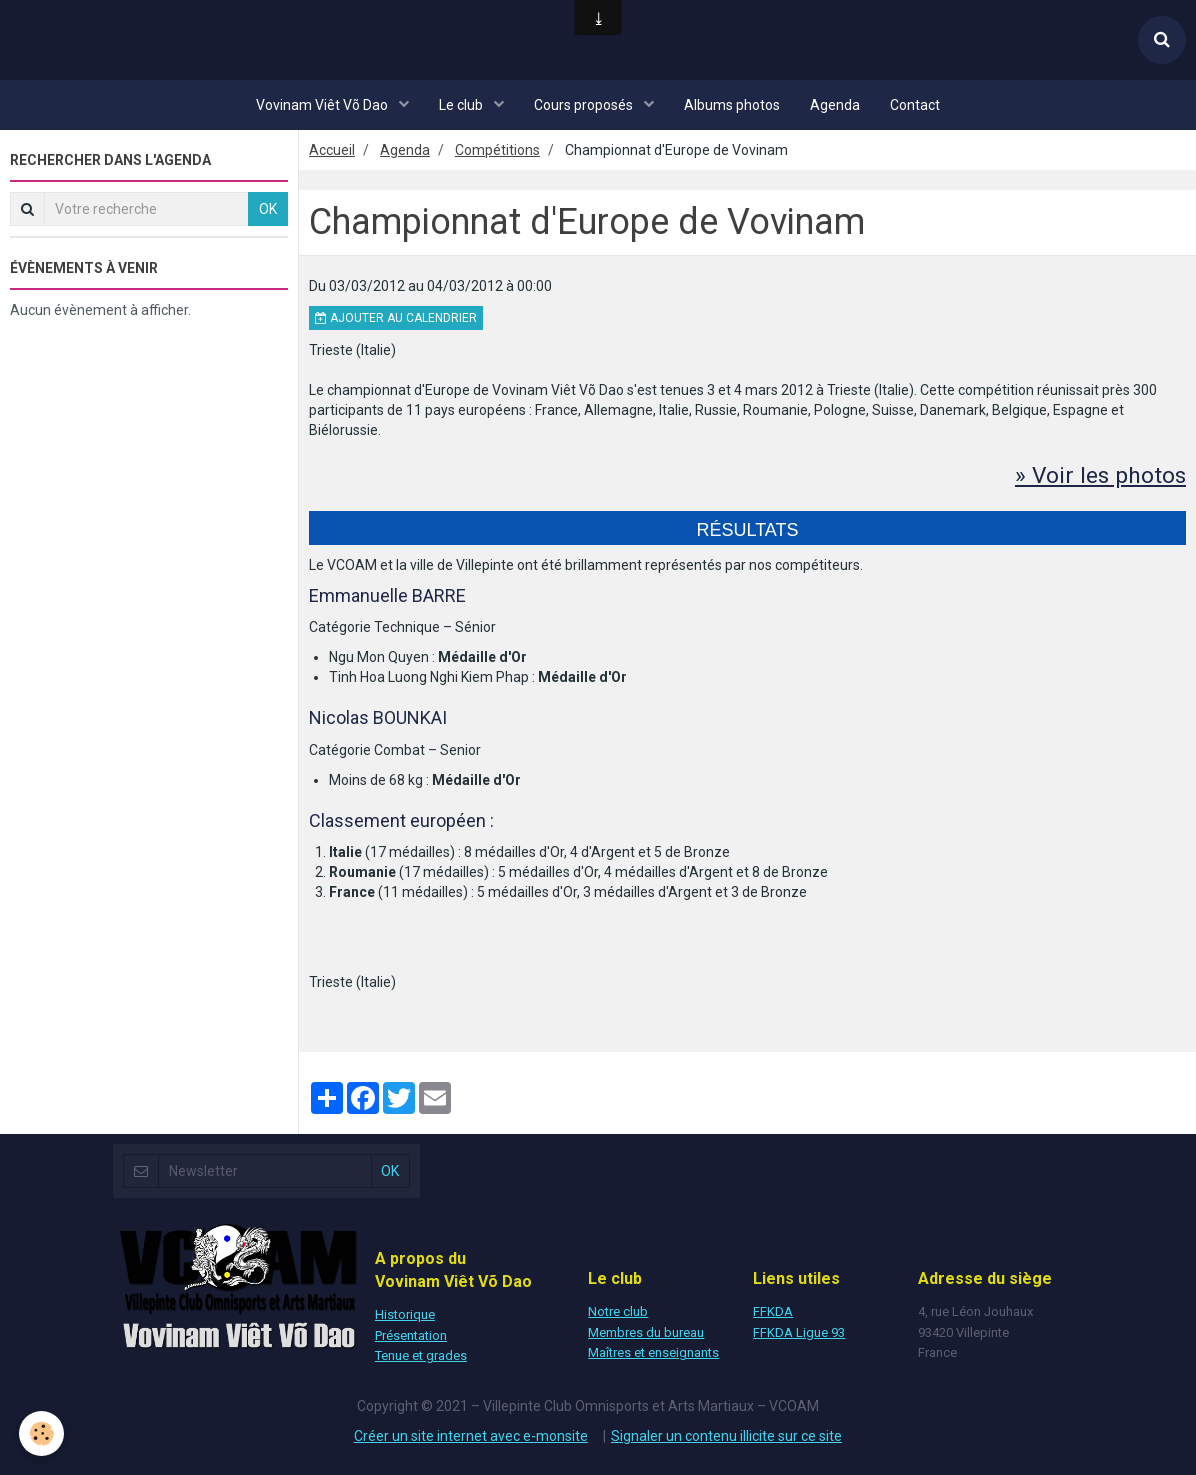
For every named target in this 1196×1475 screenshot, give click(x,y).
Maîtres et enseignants (653, 1352)
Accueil (332, 150)
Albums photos (732, 105)
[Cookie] (42, 1433)
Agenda (835, 105)
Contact (915, 105)
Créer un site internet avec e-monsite (471, 1435)
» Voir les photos (1098, 475)
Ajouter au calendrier (396, 318)
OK (268, 209)
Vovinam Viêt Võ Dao (323, 105)
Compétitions (497, 150)
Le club (462, 105)
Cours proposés (585, 105)
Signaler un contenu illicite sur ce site (726, 1435)
